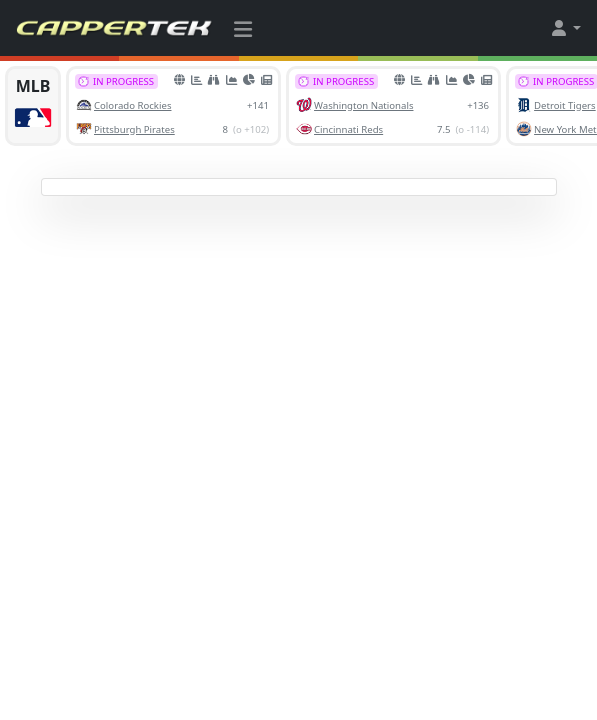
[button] (565, 28)
